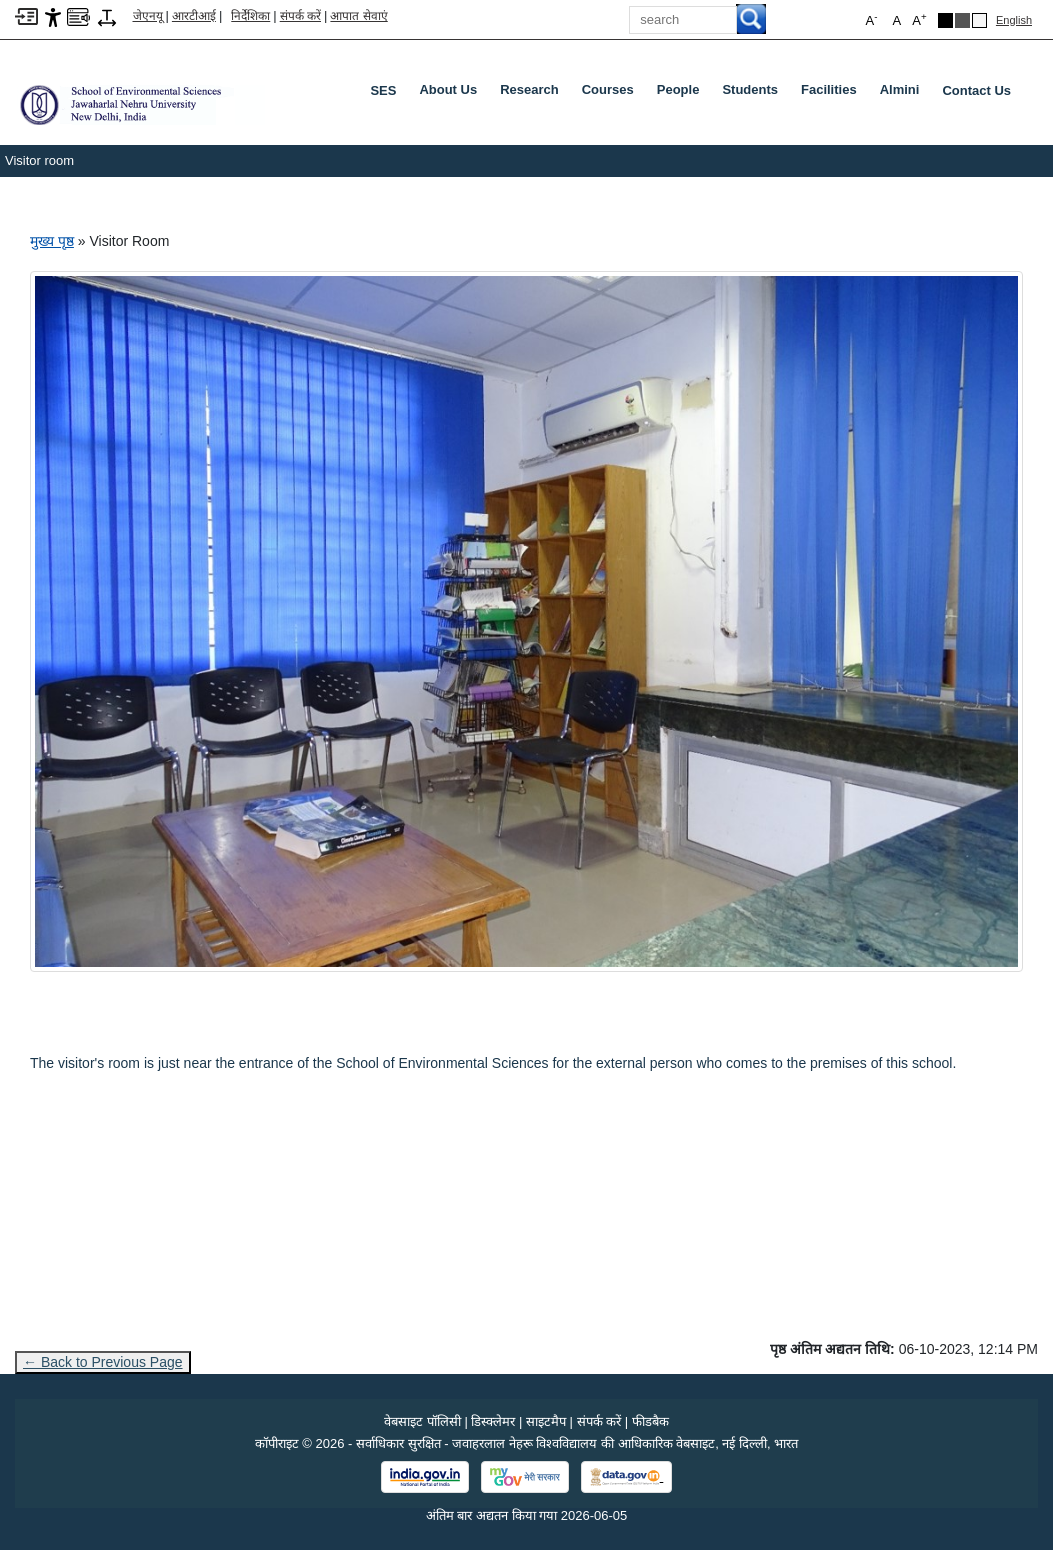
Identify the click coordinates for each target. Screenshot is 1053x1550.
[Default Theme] (979, 20)
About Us (452, 94)
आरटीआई (194, 16)
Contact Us (976, 90)
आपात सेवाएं (358, 16)
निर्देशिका (250, 16)
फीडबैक (650, 1421)
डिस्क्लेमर (493, 1421)
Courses (612, 94)
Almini (904, 94)
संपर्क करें (300, 16)
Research (533, 94)
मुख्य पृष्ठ (52, 241)
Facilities (833, 94)
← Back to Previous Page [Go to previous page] (103, 1362)
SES (383, 90)
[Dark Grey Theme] (962, 20)
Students (754, 94)
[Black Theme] (945, 20)
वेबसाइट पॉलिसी (422, 1421)
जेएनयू (148, 16)
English (1014, 20)
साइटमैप (546, 1421)
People (682, 94)
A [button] (919, 19)
